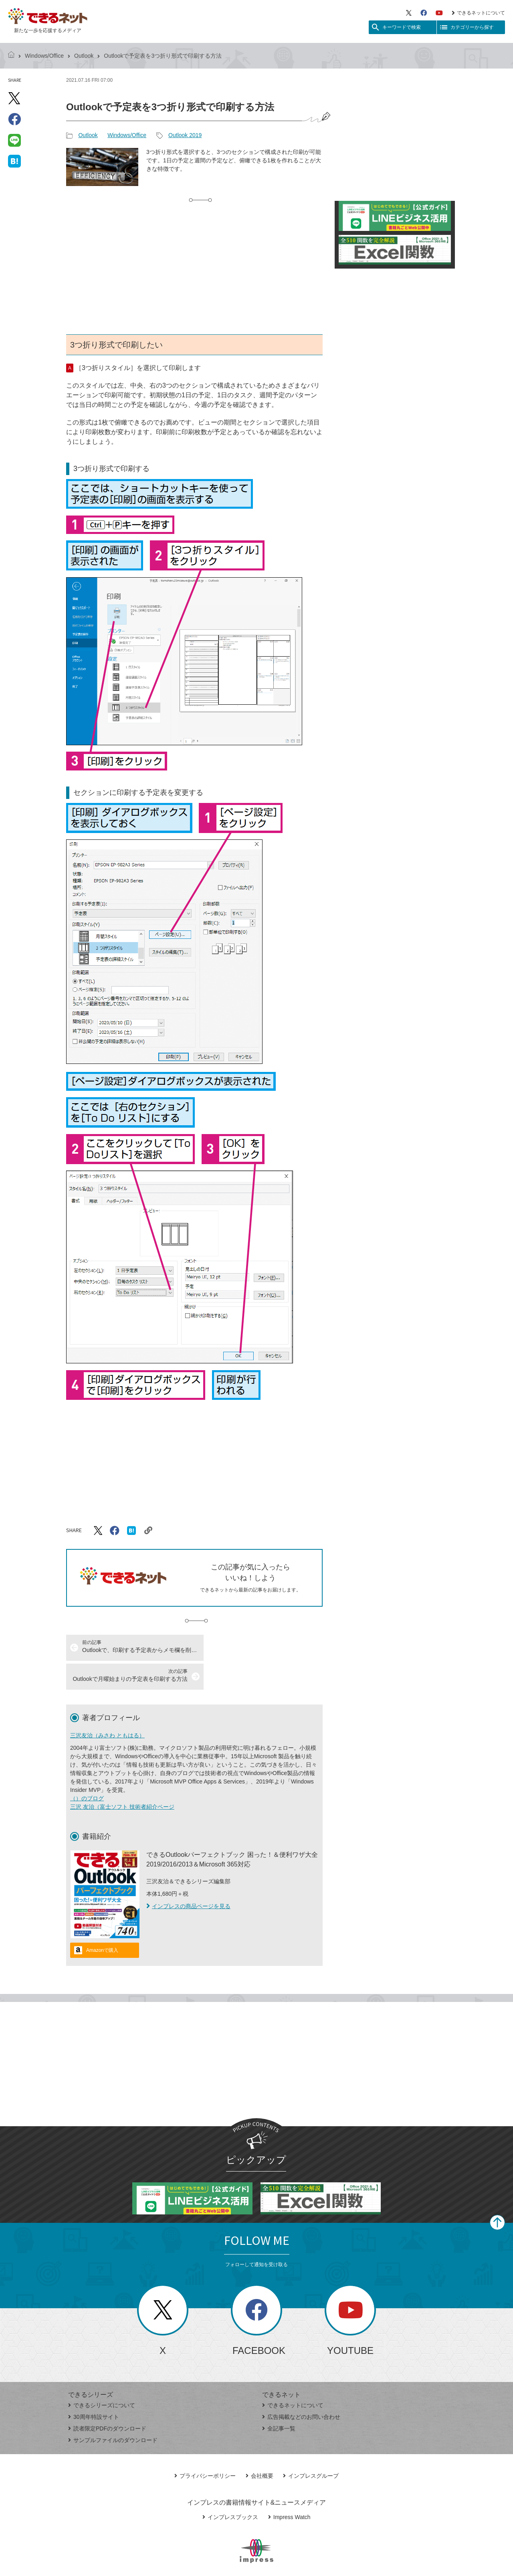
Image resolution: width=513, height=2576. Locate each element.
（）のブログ (87, 1769)
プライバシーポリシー (205, 2447)
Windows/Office (44, 56)
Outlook (83, 56)
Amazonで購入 (102, 1921)
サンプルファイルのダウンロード (113, 2411)
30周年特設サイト (93, 2388)
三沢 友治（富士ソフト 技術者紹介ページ (122, 1778)
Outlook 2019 (185, 135)
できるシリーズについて (101, 2376)
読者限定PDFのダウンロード (107, 2399)
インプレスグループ (311, 2447)
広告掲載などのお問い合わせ (301, 2388)
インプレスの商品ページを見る (188, 1877)
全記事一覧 (278, 2399)
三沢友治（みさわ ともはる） (107, 1706)
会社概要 (259, 2447)
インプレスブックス (230, 2488)
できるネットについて (478, 13)
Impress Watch (289, 2488)
